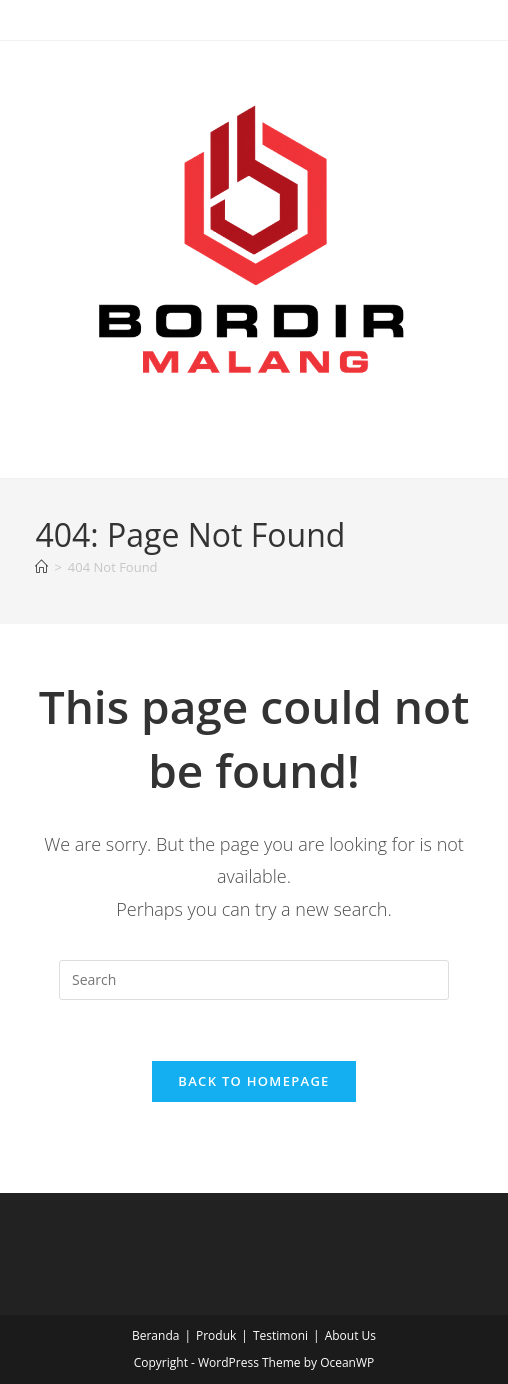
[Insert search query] (254, 980)
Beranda (155, 1335)
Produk (216, 1335)
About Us (350, 1335)
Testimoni (280, 1335)
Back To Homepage (253, 1081)
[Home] (41, 567)
